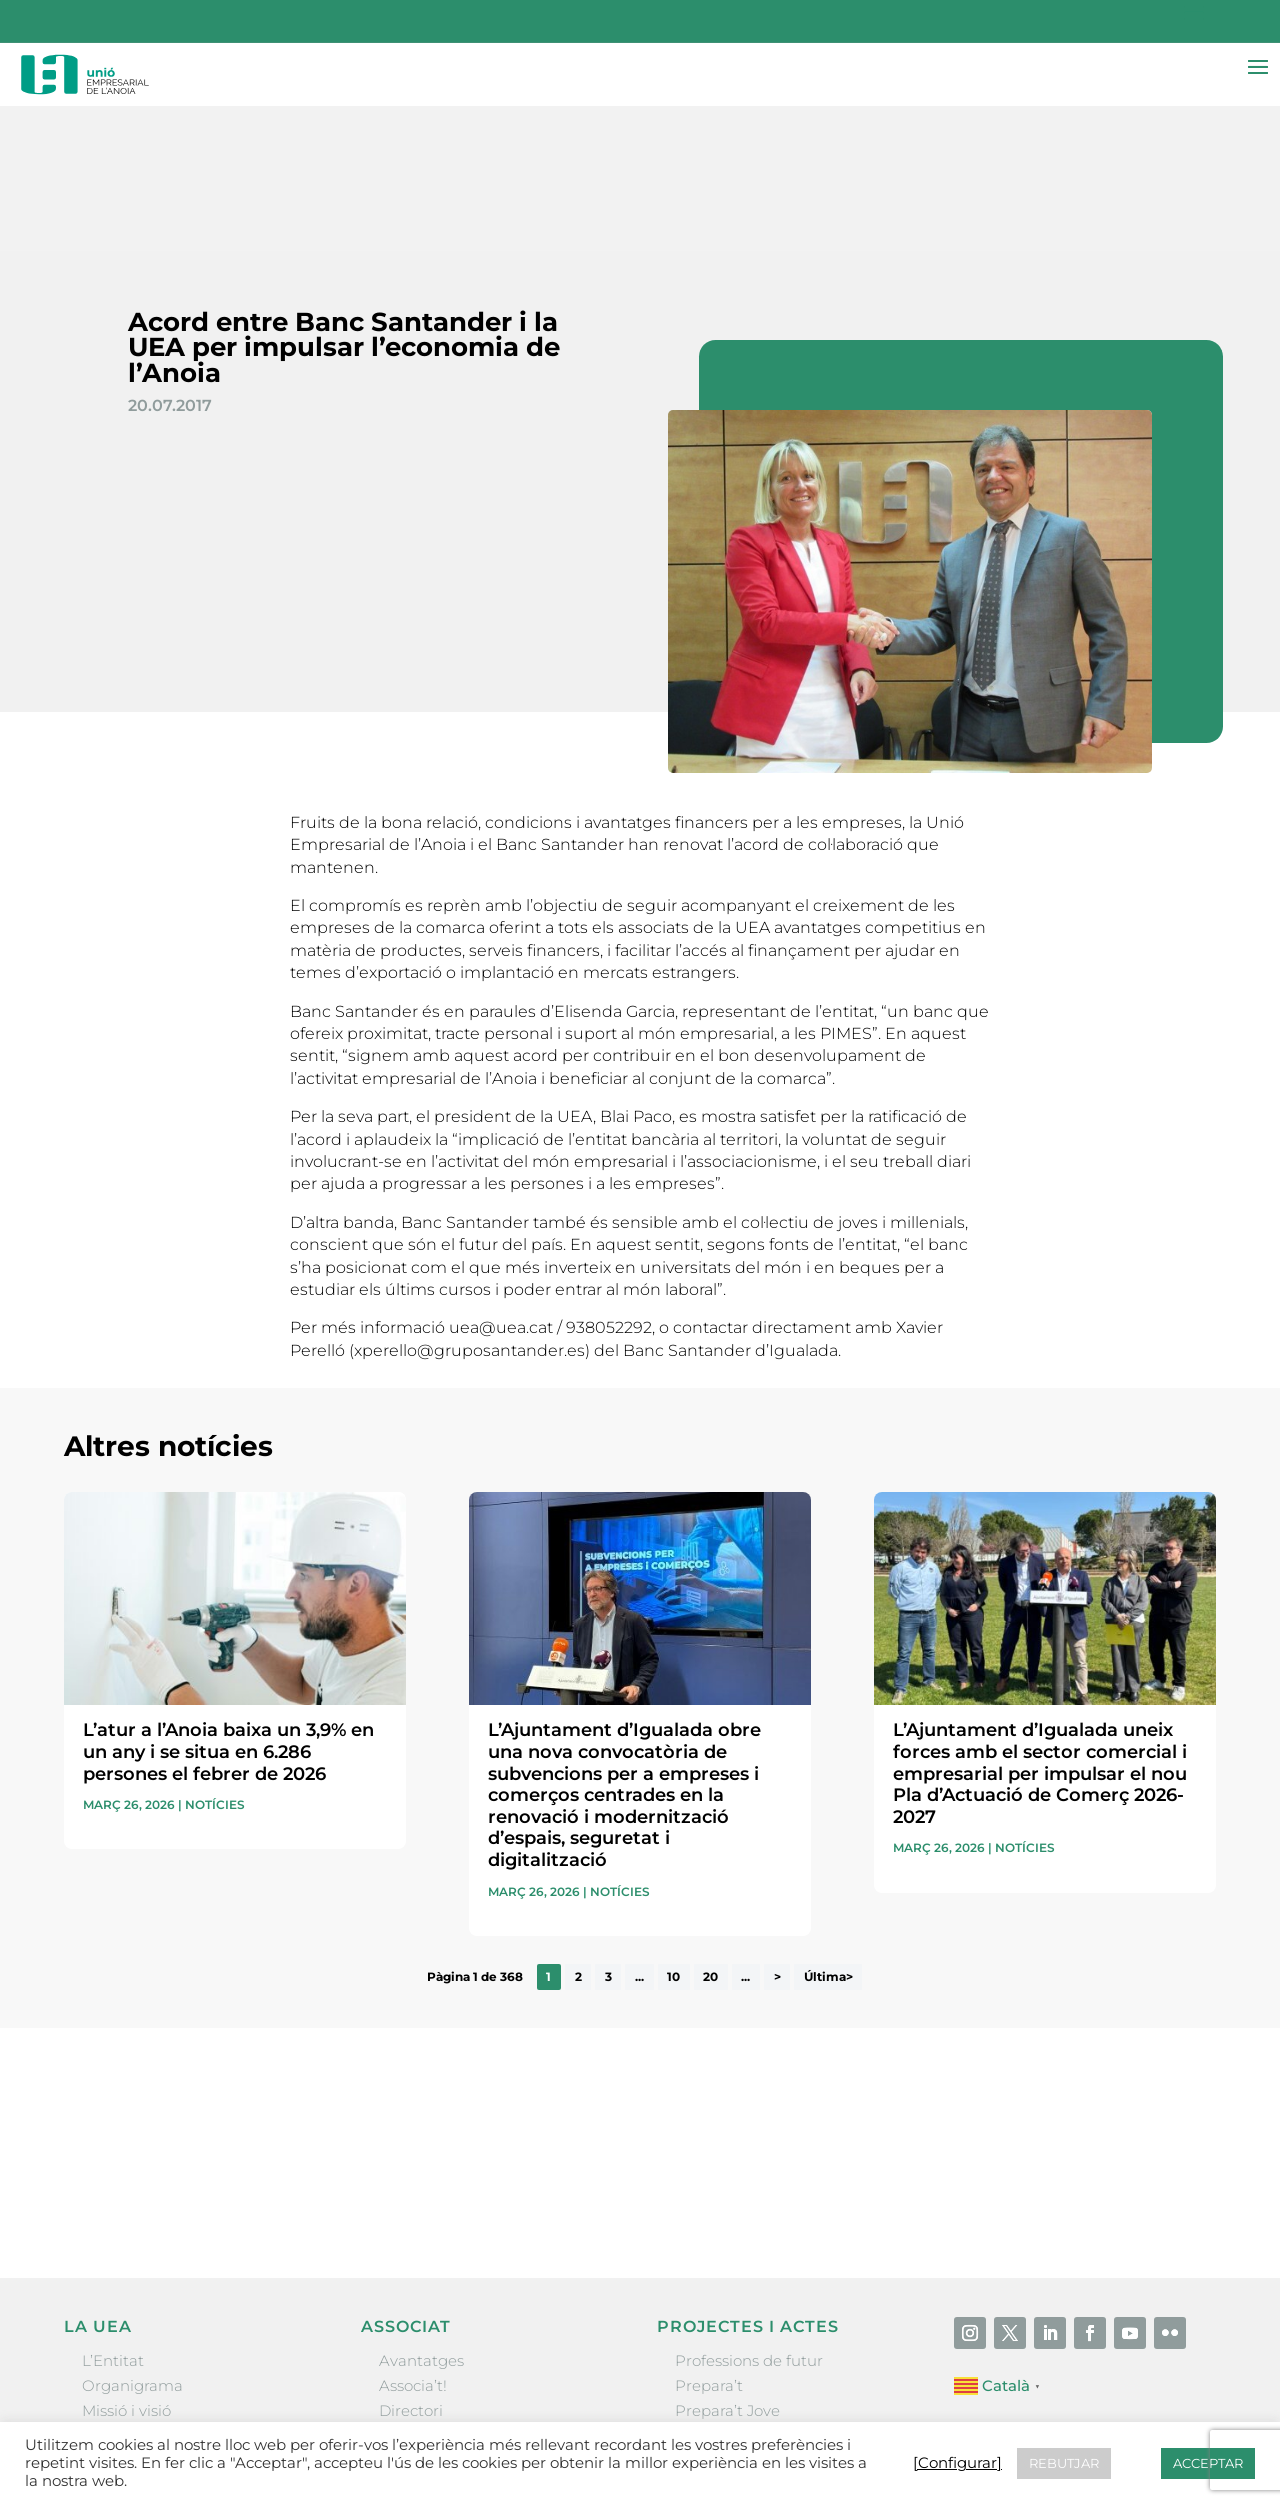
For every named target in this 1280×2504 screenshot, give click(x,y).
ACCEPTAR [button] (1208, 2463)
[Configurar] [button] (957, 2463)
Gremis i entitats (143, 2291)
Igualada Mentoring (748, 2342)
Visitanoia (711, 2367)
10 (673, 1833)
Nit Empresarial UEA (751, 2291)
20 (710, 1833)
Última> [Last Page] (828, 1833)
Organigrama (132, 2241)
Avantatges (421, 2216)
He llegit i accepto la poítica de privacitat (909, 2021)
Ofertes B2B (423, 2291)
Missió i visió (126, 2266)
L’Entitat (113, 2216)
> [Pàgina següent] (777, 1833)
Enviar (1170, 2055)
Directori (411, 2266)
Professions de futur (749, 2216)
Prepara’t (709, 2241)
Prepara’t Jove (727, 2266)
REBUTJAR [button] (1064, 2463)
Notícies (215, 1660)
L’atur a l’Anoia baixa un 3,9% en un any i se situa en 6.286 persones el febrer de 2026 (228, 1607)
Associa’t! (413, 2241)
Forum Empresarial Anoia (770, 2317)
